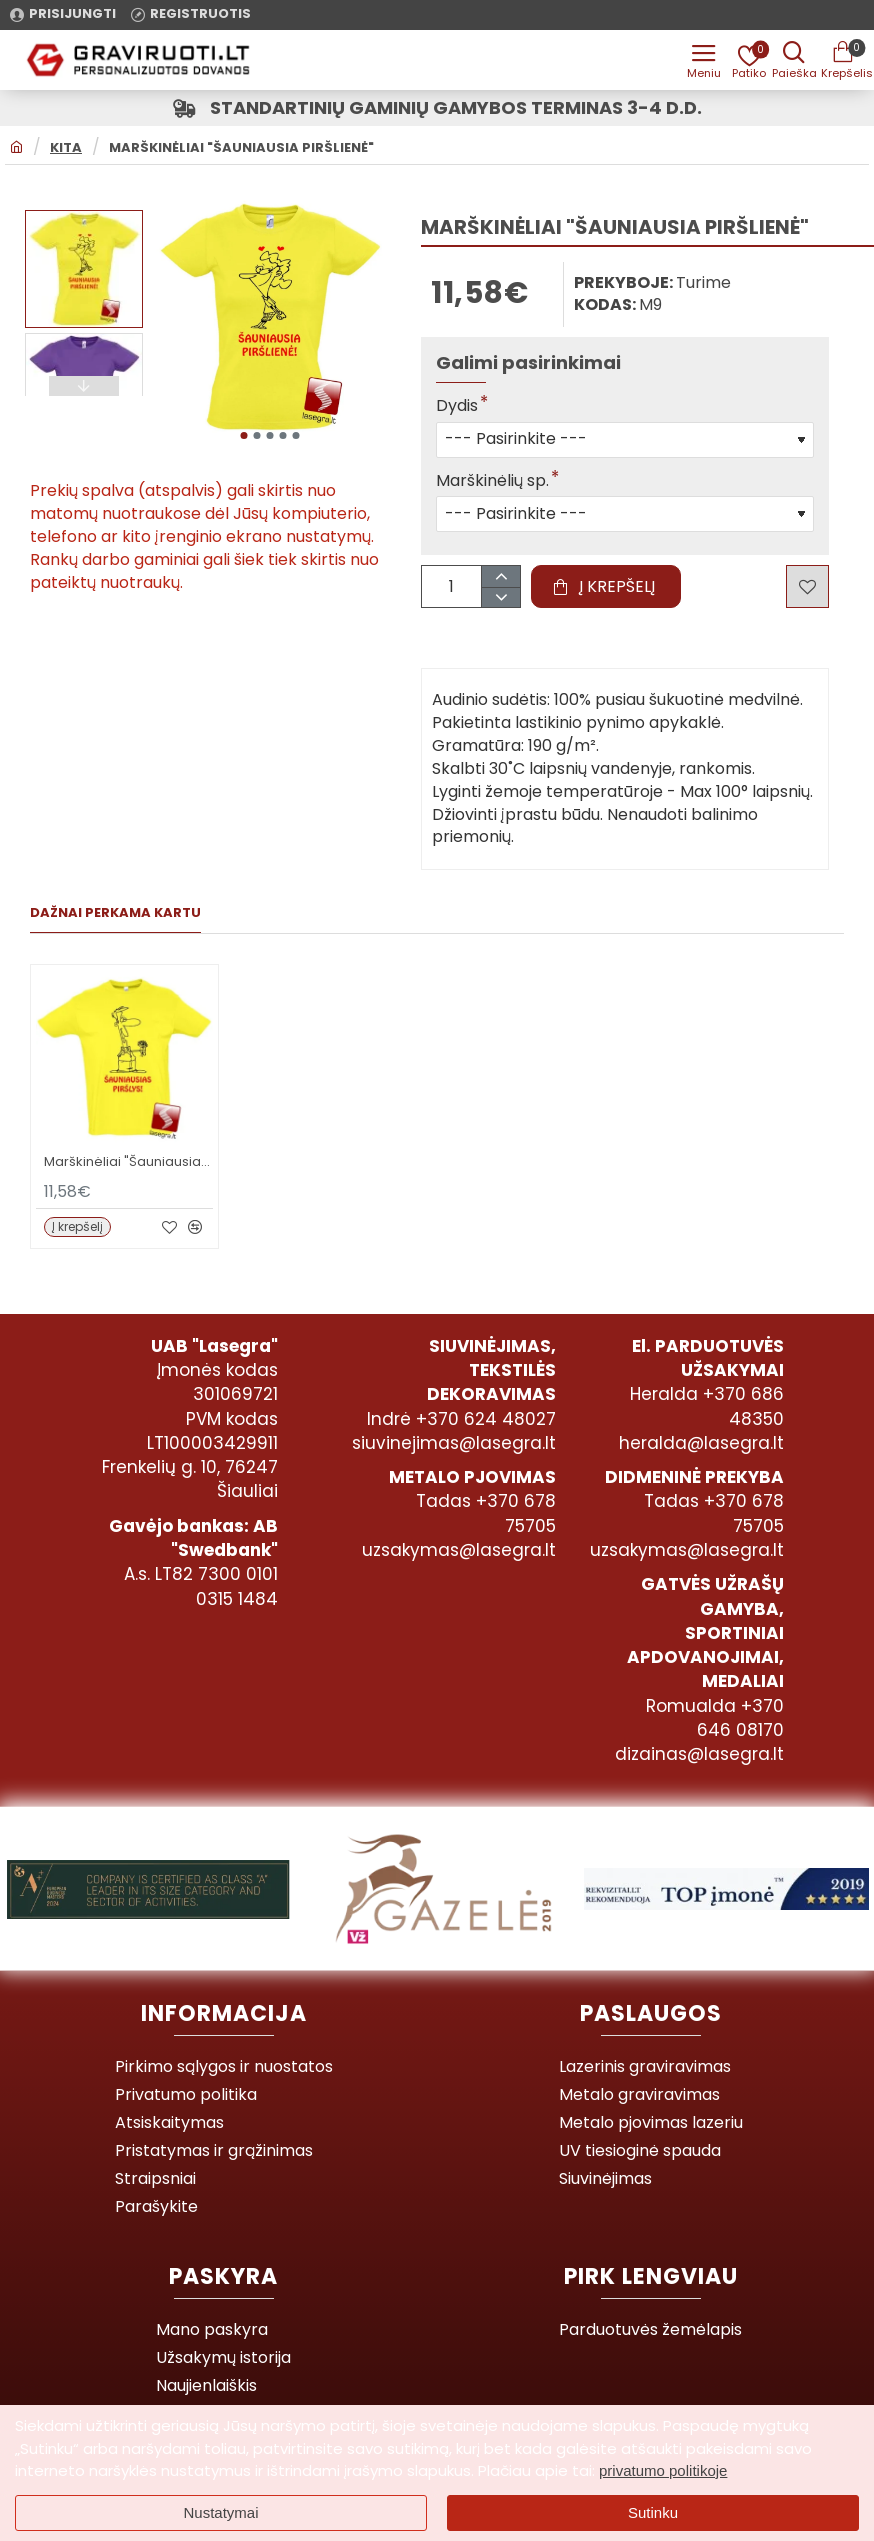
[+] (500, 576)
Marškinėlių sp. (492, 481)
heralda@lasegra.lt (701, 1443)
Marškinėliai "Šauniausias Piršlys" (128, 1162)
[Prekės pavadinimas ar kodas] (794, 60)
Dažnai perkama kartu (115, 913)
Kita (66, 148)
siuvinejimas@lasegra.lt (454, 1443)
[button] (243, 435)
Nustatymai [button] (220, 2512)
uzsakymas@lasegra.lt (459, 1550)
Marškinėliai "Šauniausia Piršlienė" (241, 148)
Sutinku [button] (653, 2512)
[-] (500, 597)
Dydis (457, 406)
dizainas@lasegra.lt (699, 1754)
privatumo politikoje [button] (663, 2470)
